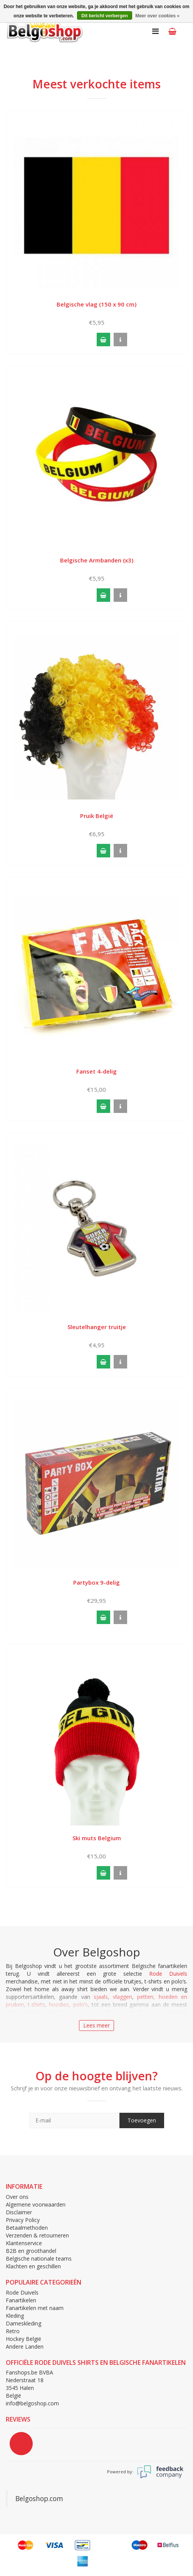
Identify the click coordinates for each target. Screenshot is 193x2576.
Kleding (15, 2315)
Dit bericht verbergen (104, 16)
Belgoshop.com (39, 2498)
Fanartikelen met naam (35, 2308)
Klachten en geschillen (33, 2266)
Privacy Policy (23, 2220)
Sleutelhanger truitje (96, 1327)
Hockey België (23, 2338)
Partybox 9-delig (96, 1582)
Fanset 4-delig (96, 1071)
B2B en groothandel (31, 2250)
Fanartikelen (21, 2300)
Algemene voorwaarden (35, 2204)
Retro (13, 2331)
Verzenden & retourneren (37, 2235)
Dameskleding (23, 2323)
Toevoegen (142, 2120)
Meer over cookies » (157, 16)
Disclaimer (19, 2212)
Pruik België (96, 816)
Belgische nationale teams (39, 2258)
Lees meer (96, 2025)
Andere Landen (25, 2346)
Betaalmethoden (27, 2227)
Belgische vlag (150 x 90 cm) (96, 304)
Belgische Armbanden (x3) (96, 560)
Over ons (17, 2196)
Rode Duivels (168, 1973)
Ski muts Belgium (96, 1838)
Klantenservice (24, 2243)
